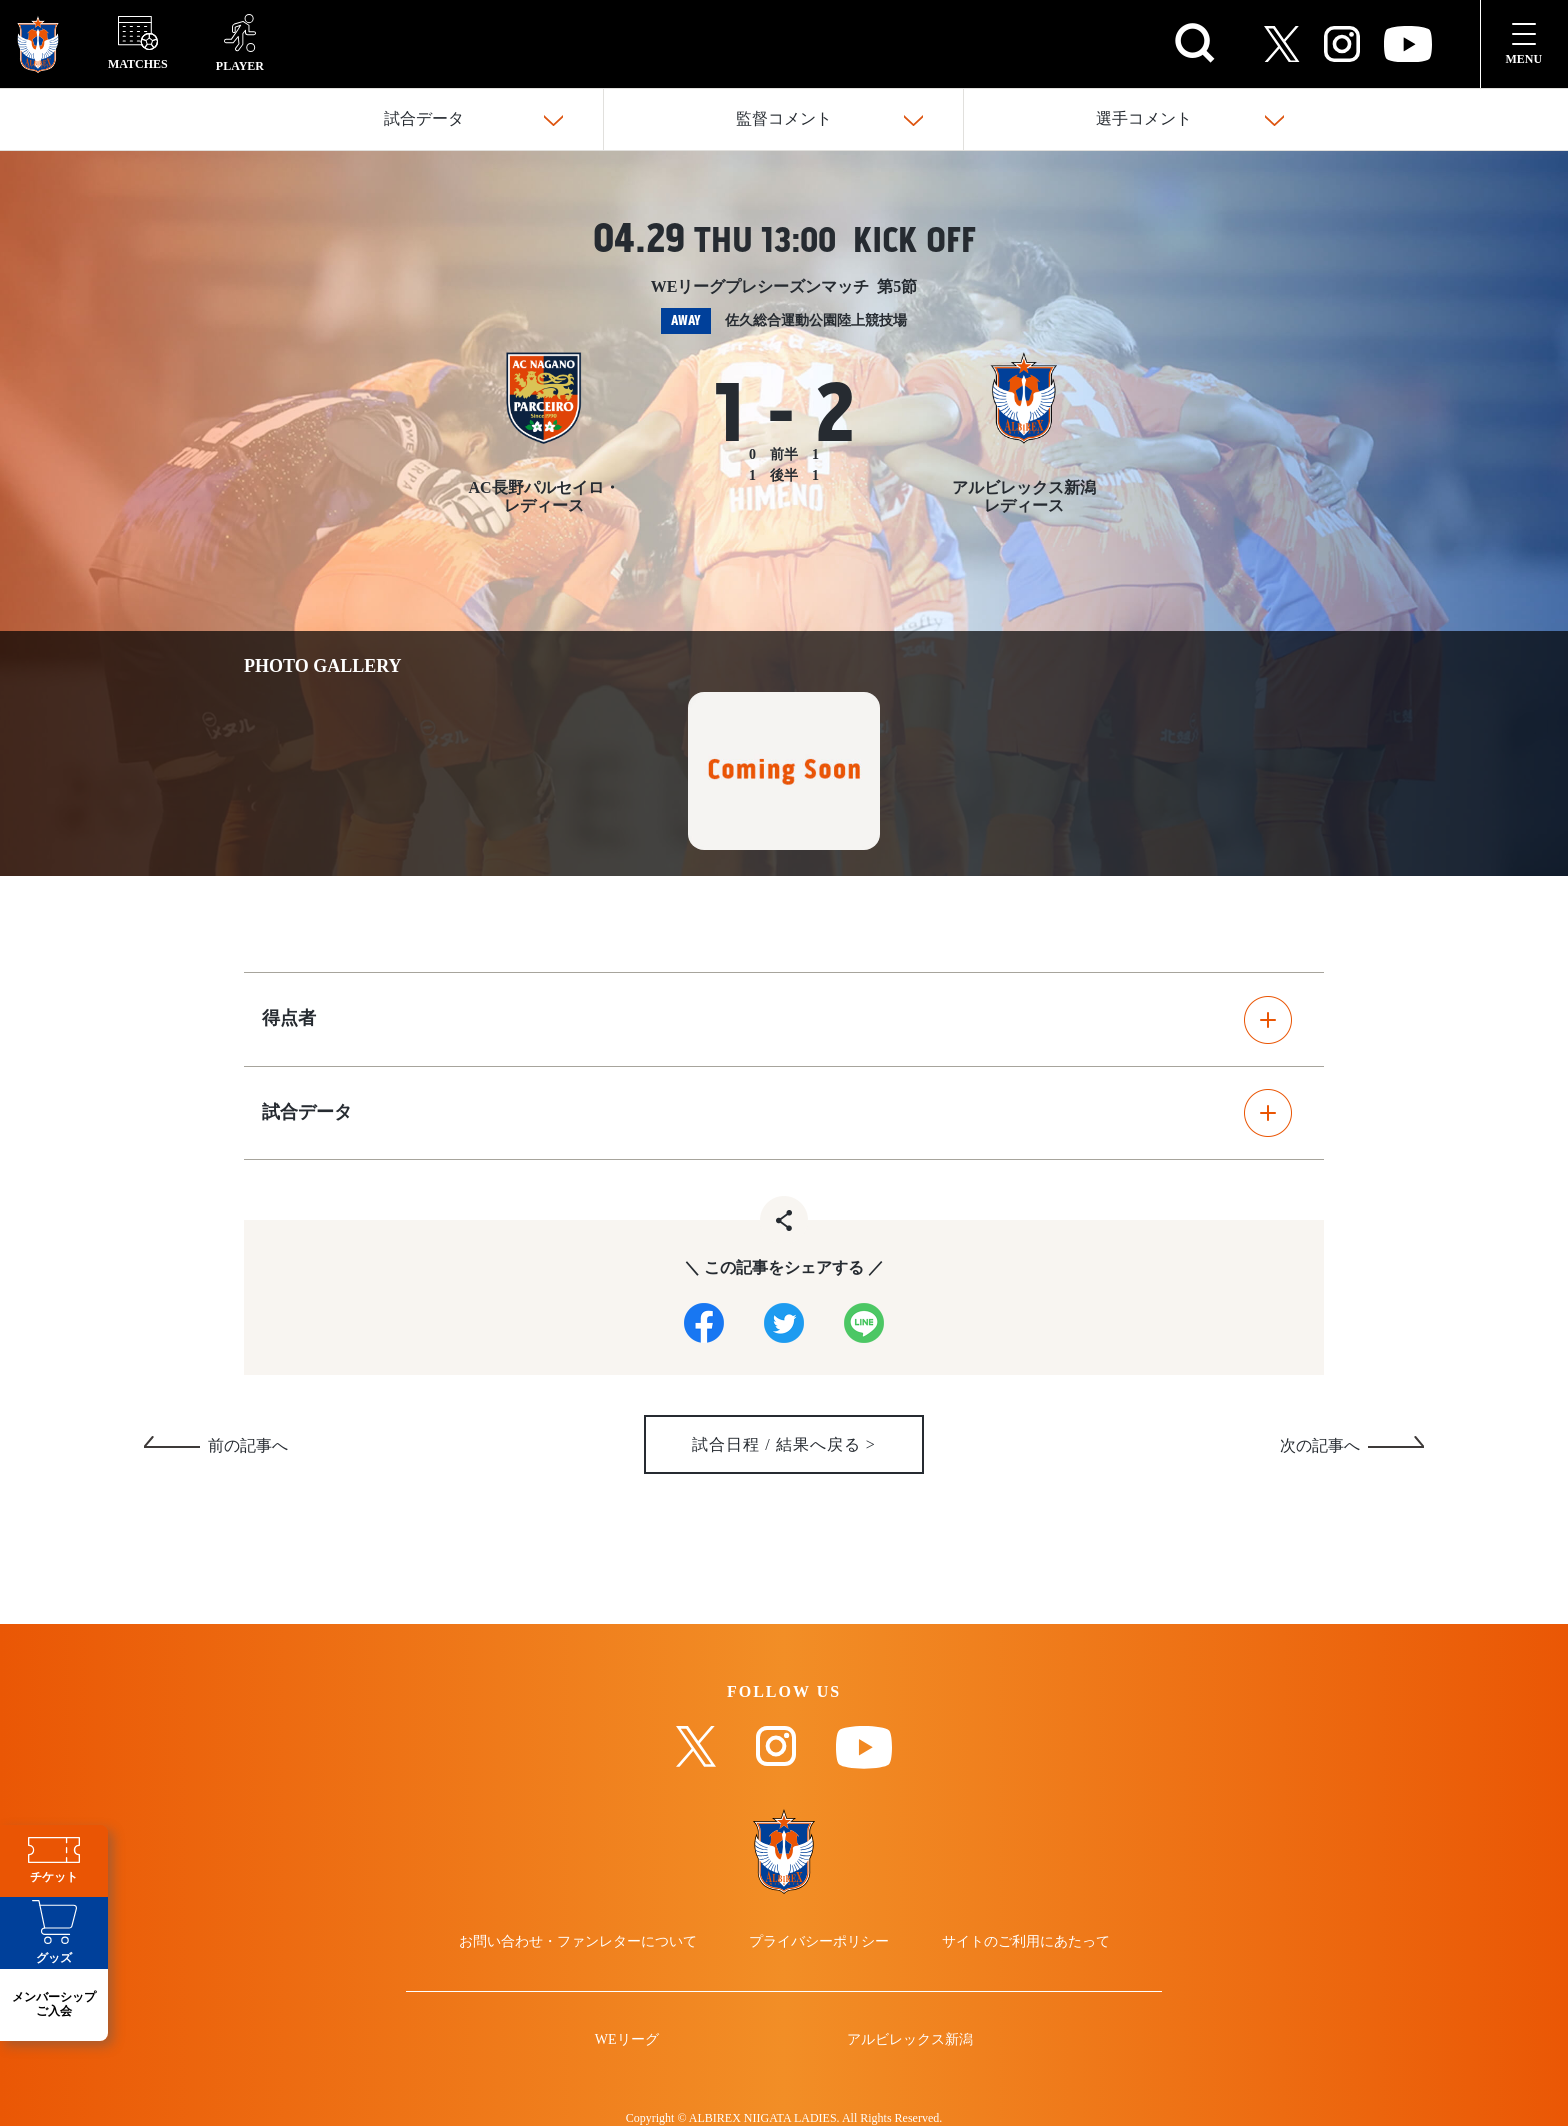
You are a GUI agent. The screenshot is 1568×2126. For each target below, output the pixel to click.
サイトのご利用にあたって (1026, 1942)
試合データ (424, 119)
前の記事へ (248, 1446)
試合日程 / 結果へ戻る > (784, 1445)
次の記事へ (1320, 1446)
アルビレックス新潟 (910, 2040)
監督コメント (784, 119)
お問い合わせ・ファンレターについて (578, 1942)
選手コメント (1144, 119)
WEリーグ (627, 2040)
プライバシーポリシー (819, 1942)
